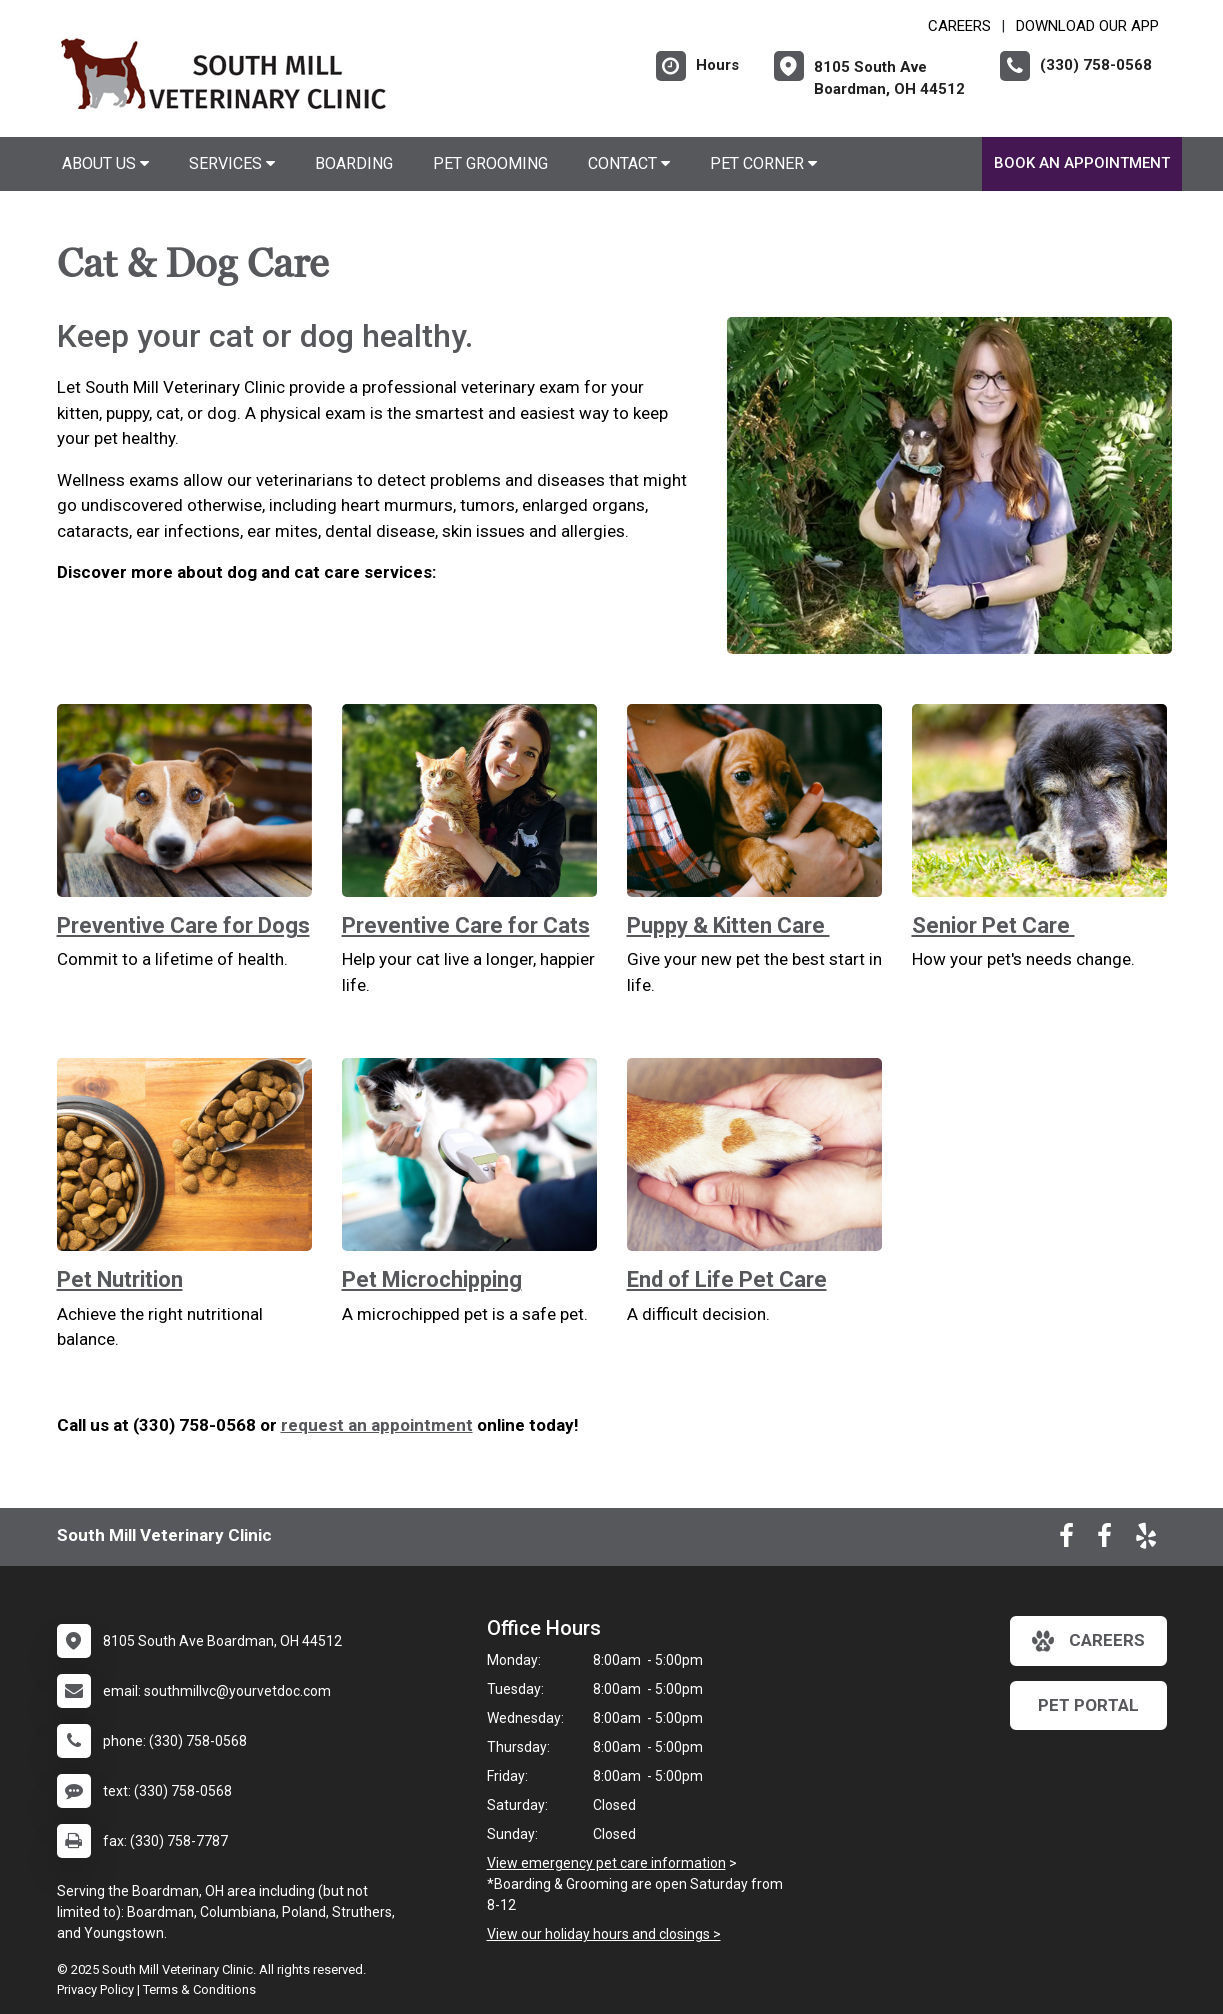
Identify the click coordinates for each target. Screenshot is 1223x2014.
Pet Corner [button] (763, 163)
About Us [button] (105, 163)
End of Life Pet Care (727, 1279)
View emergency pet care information (606, 1863)
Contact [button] (629, 163)
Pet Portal (1088, 1705)
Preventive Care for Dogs (183, 925)
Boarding (354, 163)
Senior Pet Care (993, 925)
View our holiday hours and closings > (604, 1934)
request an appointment (377, 1425)
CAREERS (959, 26)
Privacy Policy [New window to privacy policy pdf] (95, 1989)
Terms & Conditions (199, 1989)
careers (1088, 1641)
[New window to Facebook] (1066, 1540)
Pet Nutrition (120, 1279)
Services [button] (232, 163)
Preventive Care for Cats (466, 925)
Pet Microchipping (432, 1279)
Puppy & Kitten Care (728, 925)
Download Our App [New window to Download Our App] (1087, 26)
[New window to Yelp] (1146, 1540)
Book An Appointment (1082, 163)
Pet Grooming (490, 163)
